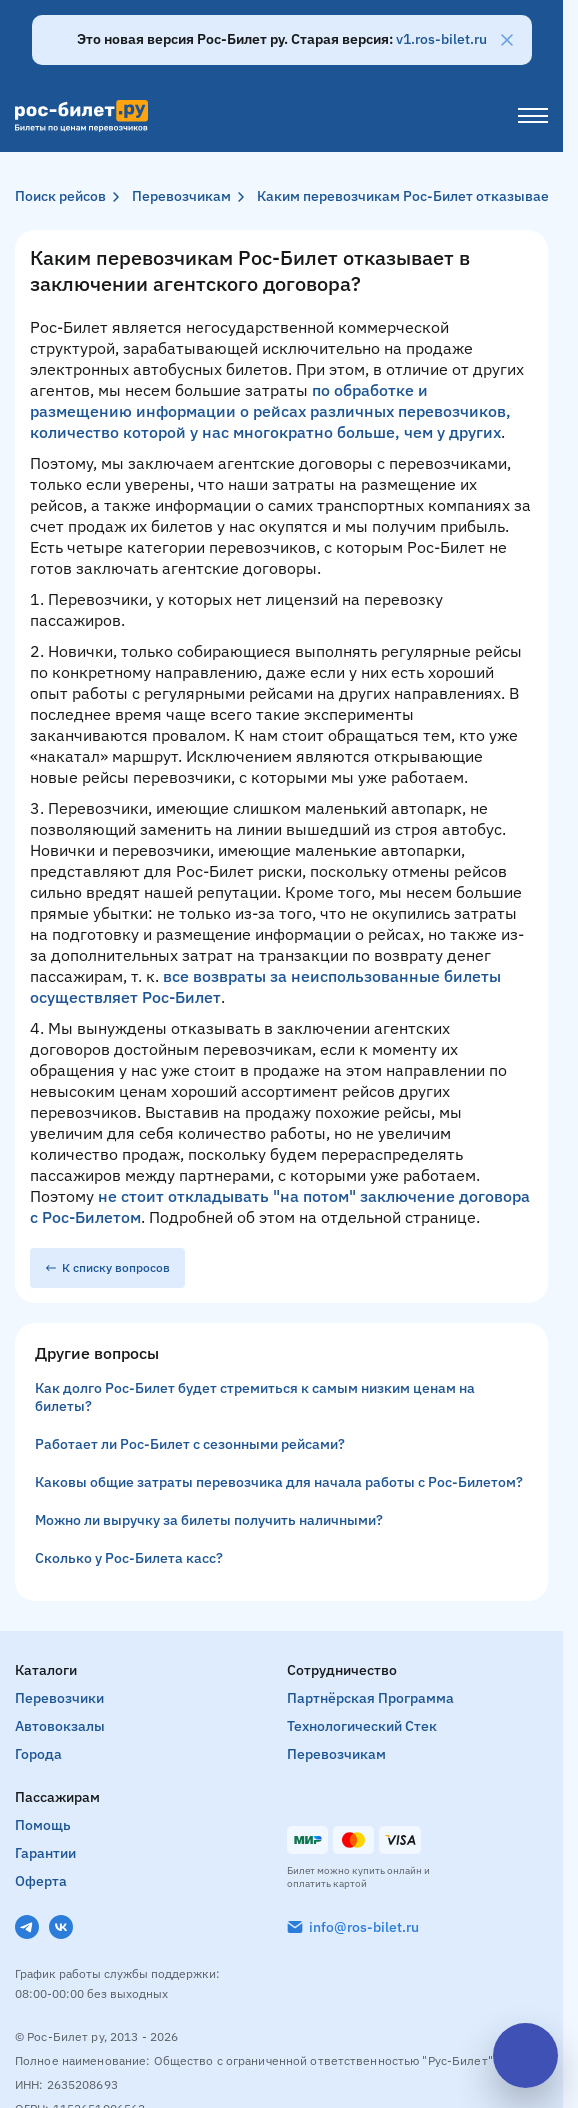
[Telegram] (27, 1927)
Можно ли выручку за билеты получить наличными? (209, 1520)
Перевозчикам (181, 196)
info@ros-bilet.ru (364, 1927)
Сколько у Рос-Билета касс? (129, 1558)
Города (38, 1754)
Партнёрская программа (370, 1698)
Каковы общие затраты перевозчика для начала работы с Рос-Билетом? (279, 1482)
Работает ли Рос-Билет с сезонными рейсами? (190, 1444)
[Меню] (533, 116)
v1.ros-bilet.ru (441, 39)
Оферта (41, 1881)
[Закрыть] (507, 40)
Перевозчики (59, 1698)
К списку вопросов (107, 1267)
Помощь (43, 1825)
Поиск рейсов (60, 196)
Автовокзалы (60, 1726)
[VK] (61, 1927)
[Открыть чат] (525, 2055)
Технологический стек (362, 1726)
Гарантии (45, 1853)
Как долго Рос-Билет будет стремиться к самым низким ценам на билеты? (255, 1397)
